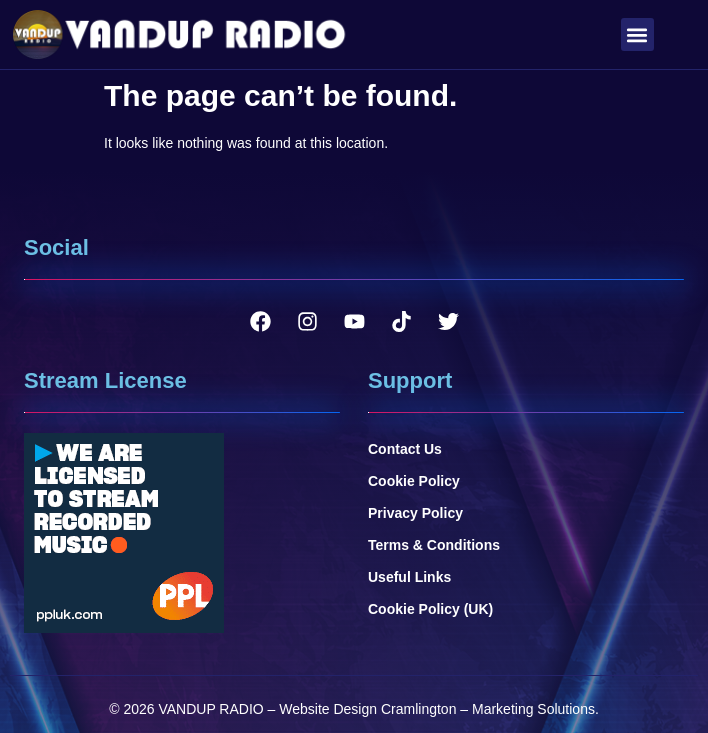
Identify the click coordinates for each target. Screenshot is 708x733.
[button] (637, 34)
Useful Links (409, 577)
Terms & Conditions (434, 545)
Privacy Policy (415, 513)
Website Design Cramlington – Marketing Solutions (437, 709)
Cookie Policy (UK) (430, 609)
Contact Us (405, 449)
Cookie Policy (414, 481)
